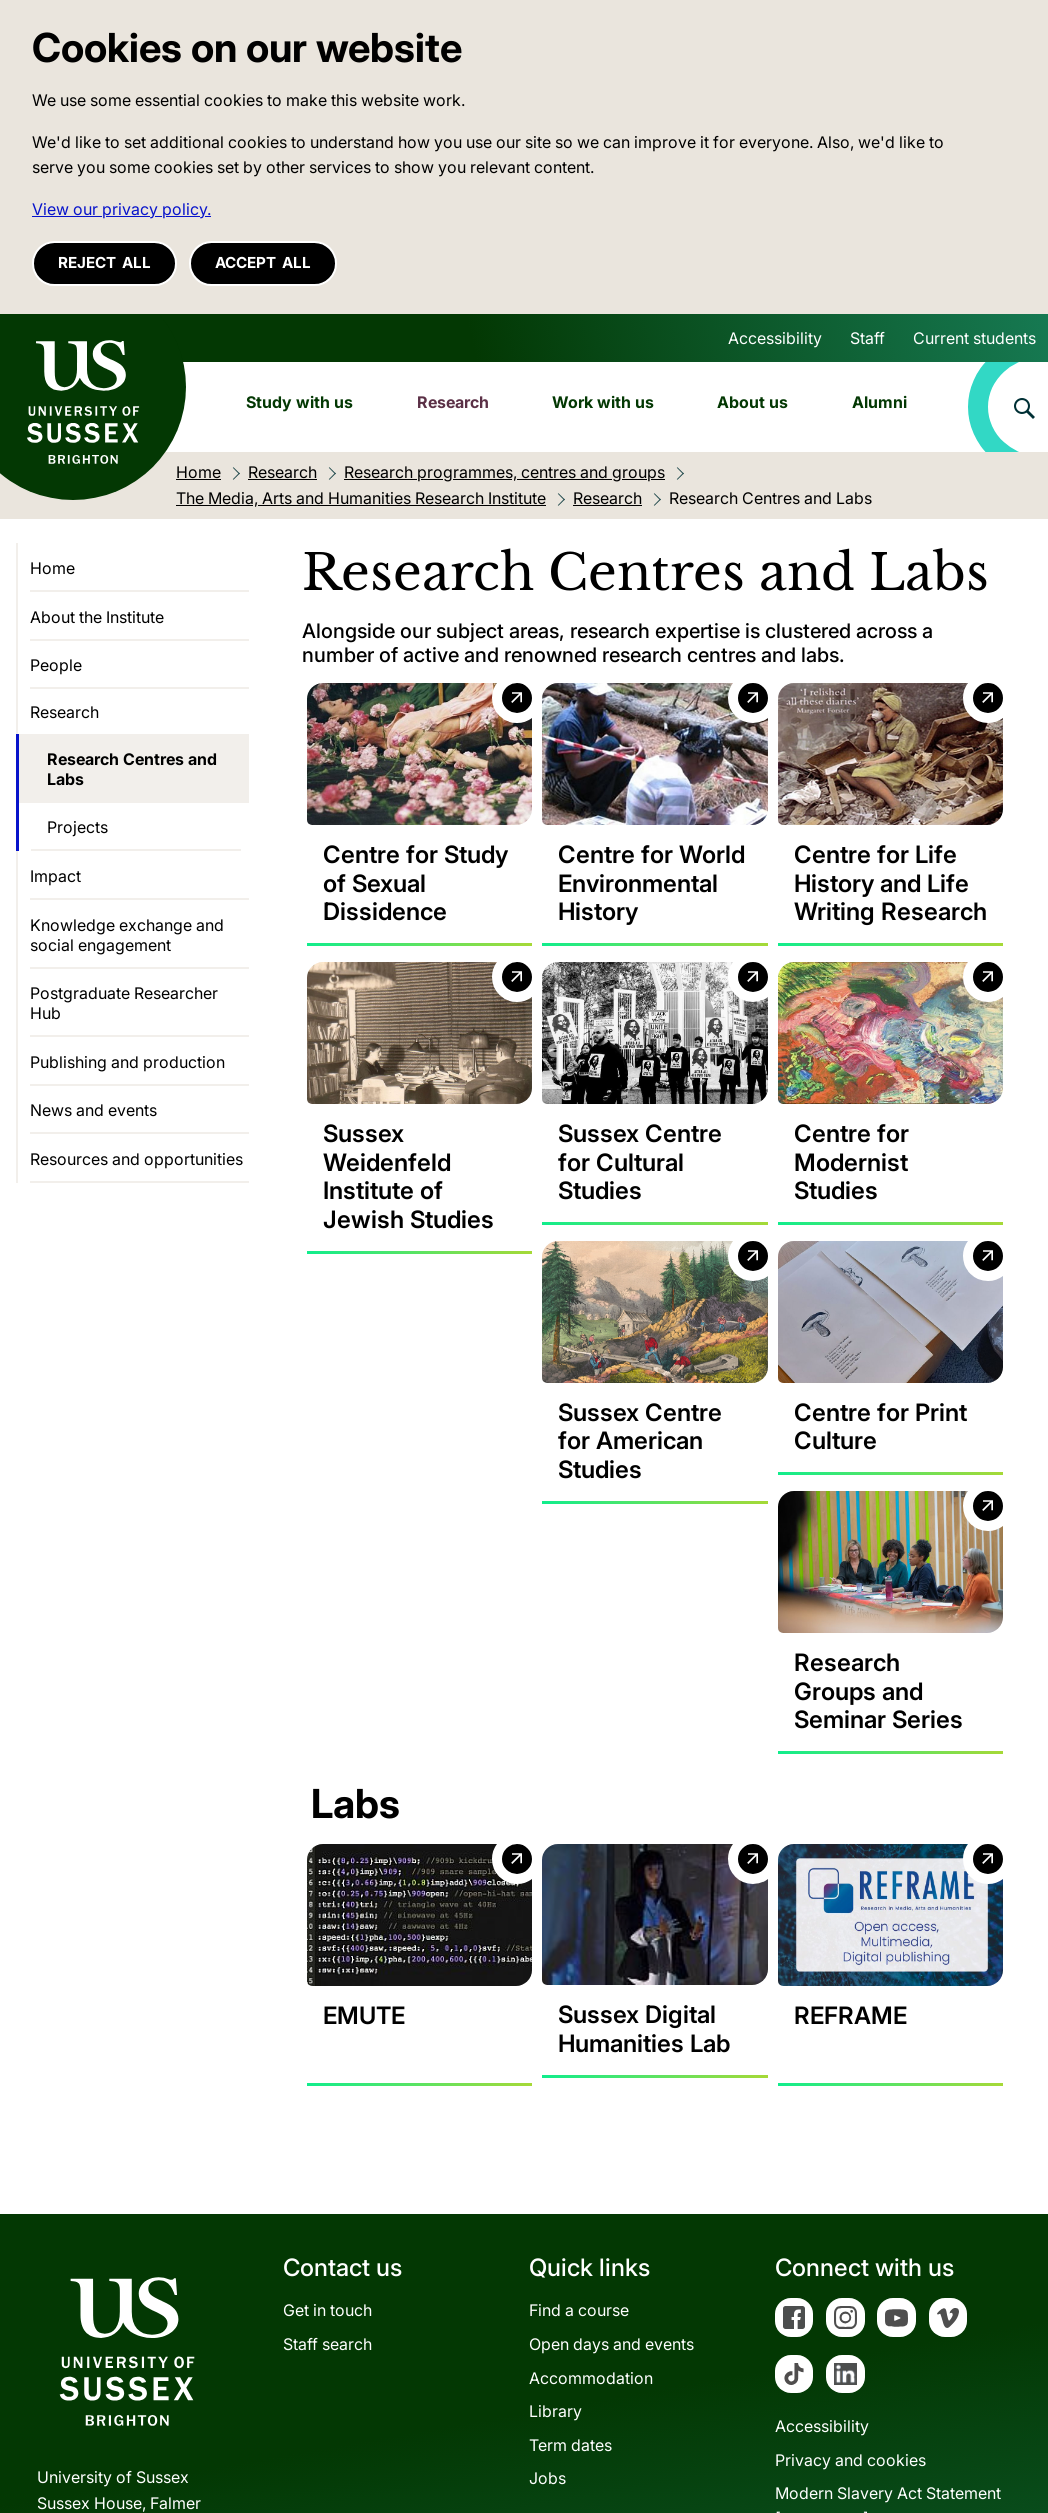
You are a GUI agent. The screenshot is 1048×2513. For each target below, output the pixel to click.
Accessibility (775, 338)
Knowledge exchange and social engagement (127, 935)
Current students (974, 338)
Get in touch (327, 2146)
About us (752, 402)
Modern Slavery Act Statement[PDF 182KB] (888, 2342)
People (56, 665)
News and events (93, 1110)
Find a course (579, 2146)
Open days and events (611, 2180)
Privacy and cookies (850, 2296)
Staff (867, 338)
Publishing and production (127, 1062)
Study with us (299, 402)
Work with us (603, 402)
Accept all (263, 262)
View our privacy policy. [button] (121, 209)
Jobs (547, 2314)
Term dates (570, 2280)
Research (453, 402)
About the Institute (97, 617)
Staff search (327, 2180)
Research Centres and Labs (132, 769)
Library (555, 2247)
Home (52, 568)
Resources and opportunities (136, 1159)
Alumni (879, 402)
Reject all (104, 262)
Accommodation (591, 2213)
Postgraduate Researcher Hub (124, 1003)
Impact (55, 876)
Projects (77, 827)
